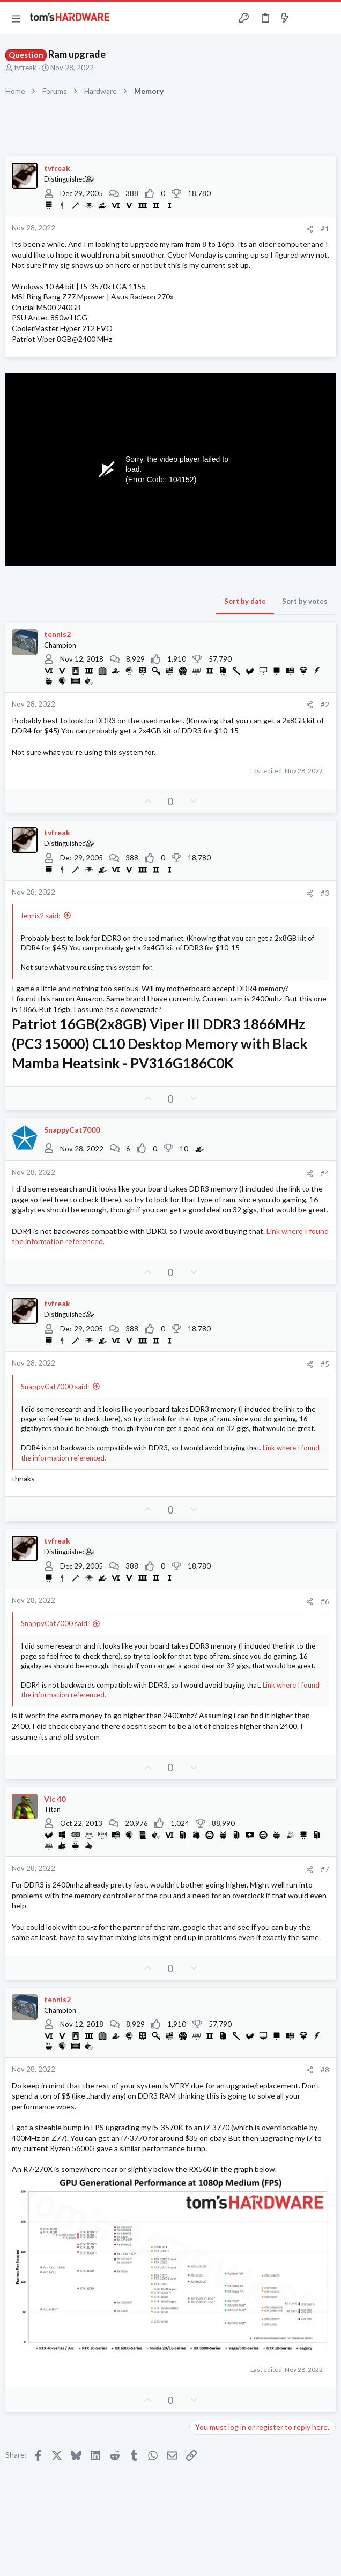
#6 (325, 1601)
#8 (325, 2069)
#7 (325, 1869)
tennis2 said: (40, 915)
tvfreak (25, 67)
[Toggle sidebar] (305, 18)
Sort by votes (305, 601)
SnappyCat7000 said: (55, 1386)
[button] (16, 18)
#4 (325, 1173)
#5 (325, 1364)
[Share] (309, 229)
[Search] (326, 18)
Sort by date (245, 601)
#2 (325, 704)
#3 (325, 893)
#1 (325, 228)
